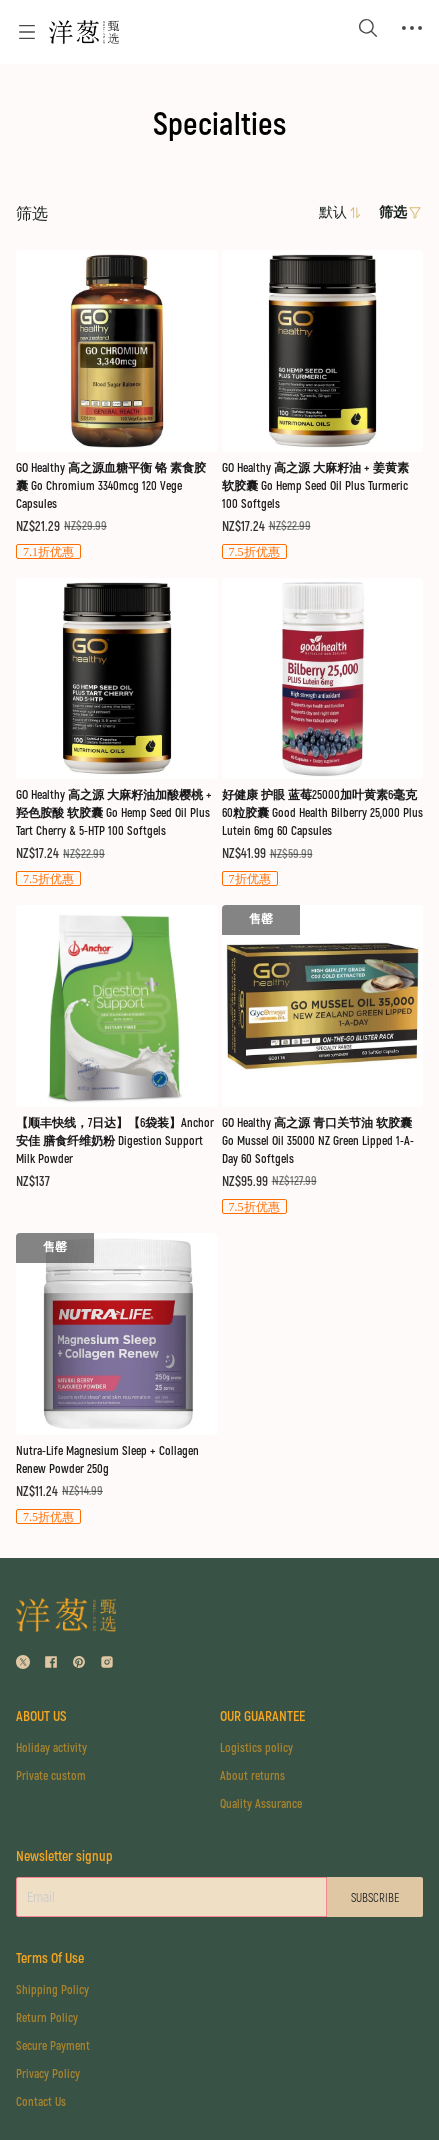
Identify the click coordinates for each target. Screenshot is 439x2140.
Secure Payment (53, 2046)
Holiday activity (51, 1748)
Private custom (51, 1776)
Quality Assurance (261, 1804)
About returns (252, 1776)
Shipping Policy (52, 1990)
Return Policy (47, 2018)
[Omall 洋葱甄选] (84, 32)
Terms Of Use (50, 1958)
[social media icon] (23, 1664)
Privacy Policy (48, 2074)
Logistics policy (256, 1748)
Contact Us (41, 2102)
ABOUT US (41, 1716)
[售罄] (117, 406)
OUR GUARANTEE (262, 1716)
